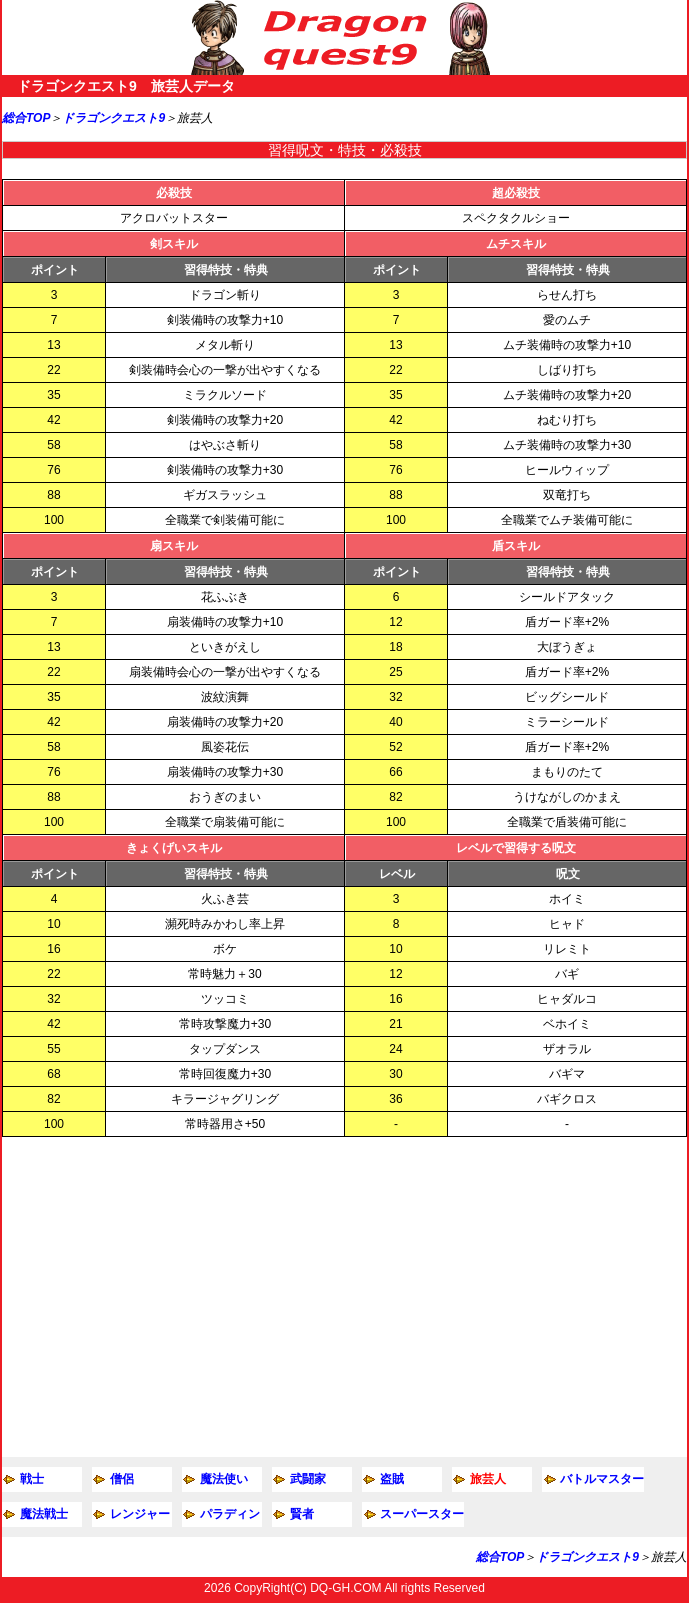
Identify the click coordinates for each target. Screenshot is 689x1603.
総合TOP (26, 118)
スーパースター (422, 1514)
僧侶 (122, 1479)
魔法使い (224, 1479)
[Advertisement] (344, 1297)
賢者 (302, 1514)
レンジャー (140, 1514)
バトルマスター (602, 1479)
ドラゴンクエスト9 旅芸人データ (126, 86)
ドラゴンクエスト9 (113, 118)
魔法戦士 (44, 1514)
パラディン (230, 1514)
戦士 (32, 1479)
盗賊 (392, 1479)
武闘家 (308, 1479)
